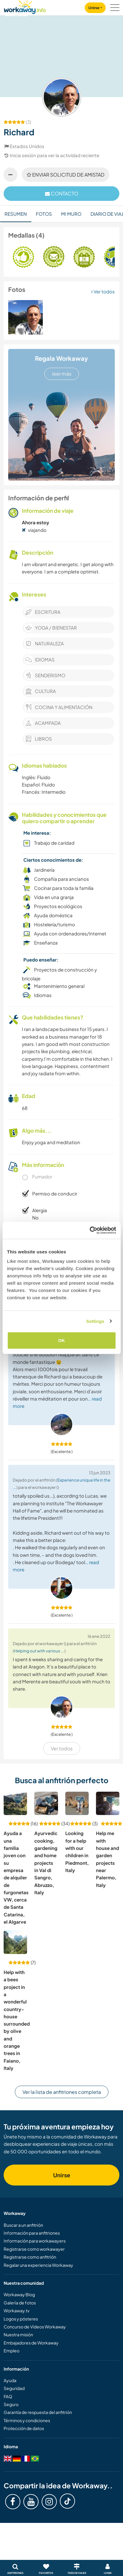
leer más (61, 373)
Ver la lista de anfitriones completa (61, 2092)
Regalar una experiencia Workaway (38, 2265)
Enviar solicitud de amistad (65, 174)
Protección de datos (24, 2428)
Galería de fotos (20, 2302)
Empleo (11, 2350)
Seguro (11, 2404)
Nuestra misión (18, 2334)
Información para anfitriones (32, 2233)
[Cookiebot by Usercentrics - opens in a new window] (89, 1230)
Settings (95, 1321)
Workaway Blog (19, 2294)
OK (61, 1340)
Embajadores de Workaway (31, 2342)
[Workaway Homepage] (25, 6)
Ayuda (10, 2380)
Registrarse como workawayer (34, 2249)
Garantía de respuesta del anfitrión (38, 2412)
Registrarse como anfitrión (30, 2257)
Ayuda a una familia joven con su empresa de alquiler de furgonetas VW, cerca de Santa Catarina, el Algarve (16, 1877)
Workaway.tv (16, 2310)
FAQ (8, 2396)
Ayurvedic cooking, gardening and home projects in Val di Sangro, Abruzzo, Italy (45, 1862)
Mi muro (71, 214)
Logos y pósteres (21, 2318)
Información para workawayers (35, 2240)
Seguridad (14, 2388)
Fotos (44, 214)
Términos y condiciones (27, 2420)
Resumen (16, 214)
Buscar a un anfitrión (23, 2225)
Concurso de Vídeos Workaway (35, 2326)
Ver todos (103, 291)
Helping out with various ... (39, 1650)
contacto (61, 193)
